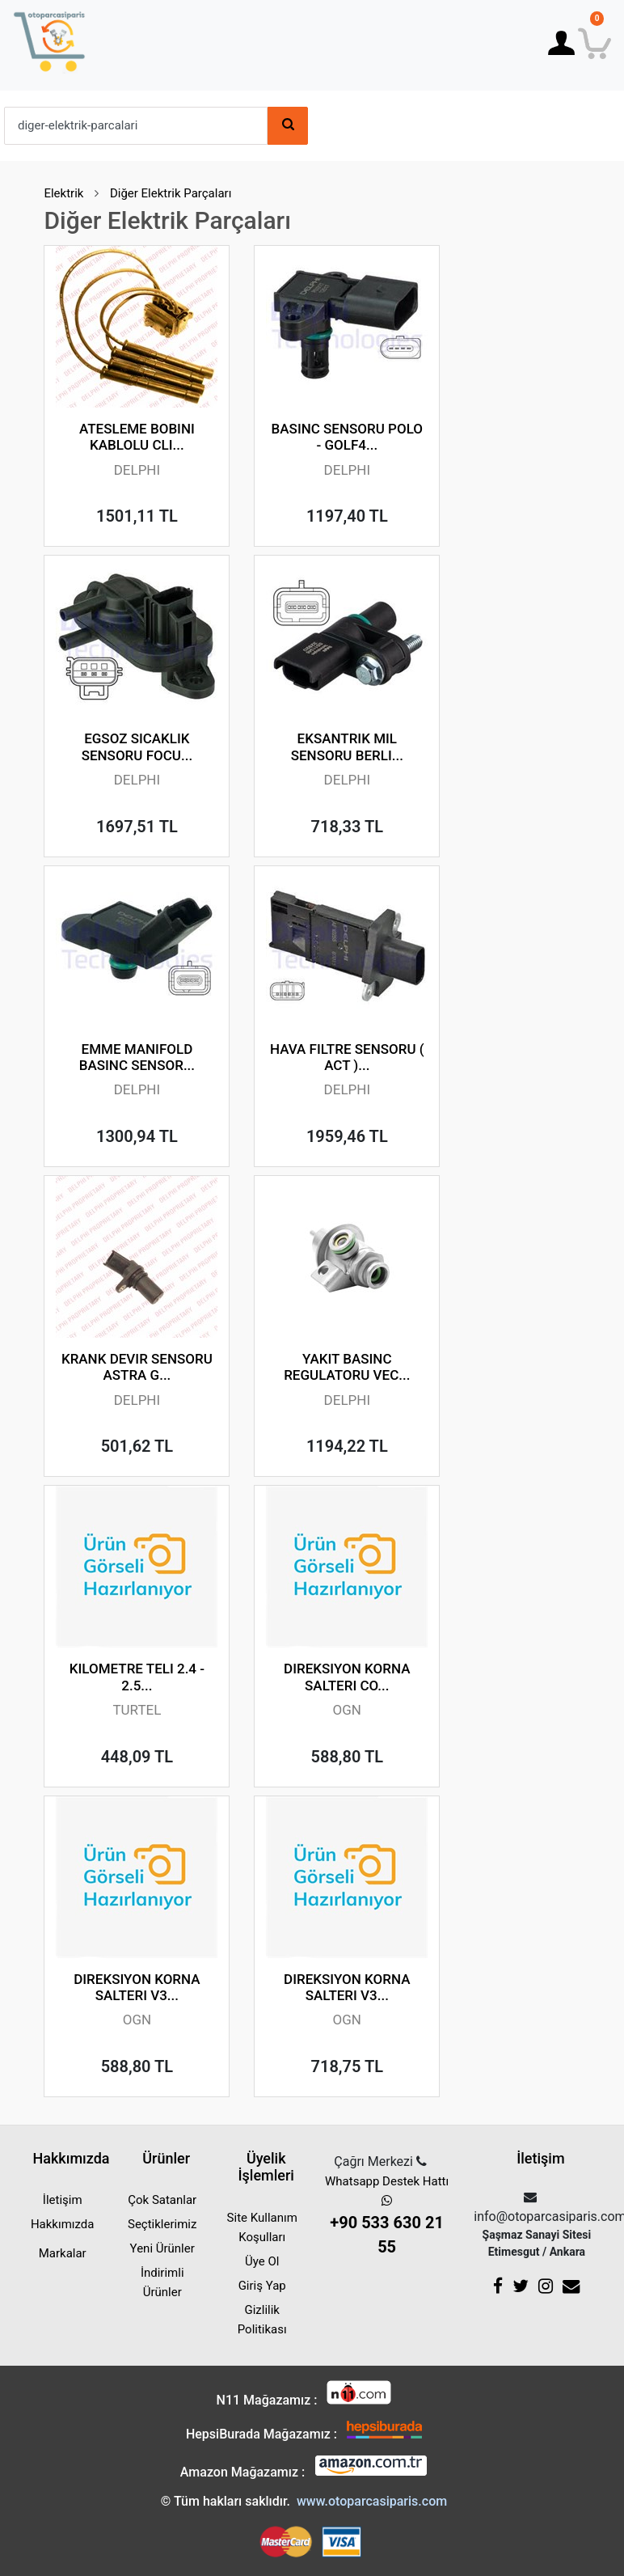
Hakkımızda (63, 2224)
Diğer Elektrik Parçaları (170, 193)
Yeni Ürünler (162, 2248)
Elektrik (63, 193)
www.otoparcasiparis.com (372, 2501)
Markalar (62, 2253)
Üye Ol (262, 2261)
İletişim (62, 2200)
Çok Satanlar (162, 2200)
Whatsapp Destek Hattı (386, 2216)
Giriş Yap (262, 2285)
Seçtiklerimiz (162, 2224)
